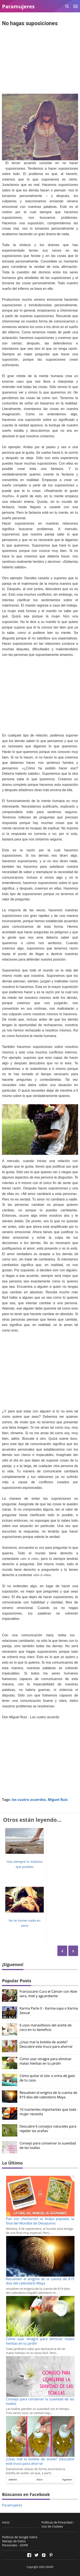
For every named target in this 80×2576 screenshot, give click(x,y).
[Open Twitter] (36, 2555)
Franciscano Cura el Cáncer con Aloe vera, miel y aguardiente (48, 1993)
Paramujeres (12, 2505)
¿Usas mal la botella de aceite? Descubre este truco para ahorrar (46, 2044)
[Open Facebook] (29, 2555)
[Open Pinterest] (51, 2555)
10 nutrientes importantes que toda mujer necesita (47, 2111)
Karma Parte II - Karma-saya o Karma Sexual (48, 2010)
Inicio (39, 2479)
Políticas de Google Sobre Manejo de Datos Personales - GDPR (19, 2541)
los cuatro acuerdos (29, 1799)
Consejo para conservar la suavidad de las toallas (47, 2145)
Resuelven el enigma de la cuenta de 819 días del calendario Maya (48, 2094)
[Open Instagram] (43, 2555)
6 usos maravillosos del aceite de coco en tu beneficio (45, 2027)
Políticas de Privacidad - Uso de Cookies (58, 2524)
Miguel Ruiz (58, 1799)
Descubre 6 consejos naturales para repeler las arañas (47, 2128)
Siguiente (67, 2479)
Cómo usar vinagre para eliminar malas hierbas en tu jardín (45, 2061)
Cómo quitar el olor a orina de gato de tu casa (47, 2078)
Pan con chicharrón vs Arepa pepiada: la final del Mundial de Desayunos (40, 2221)
